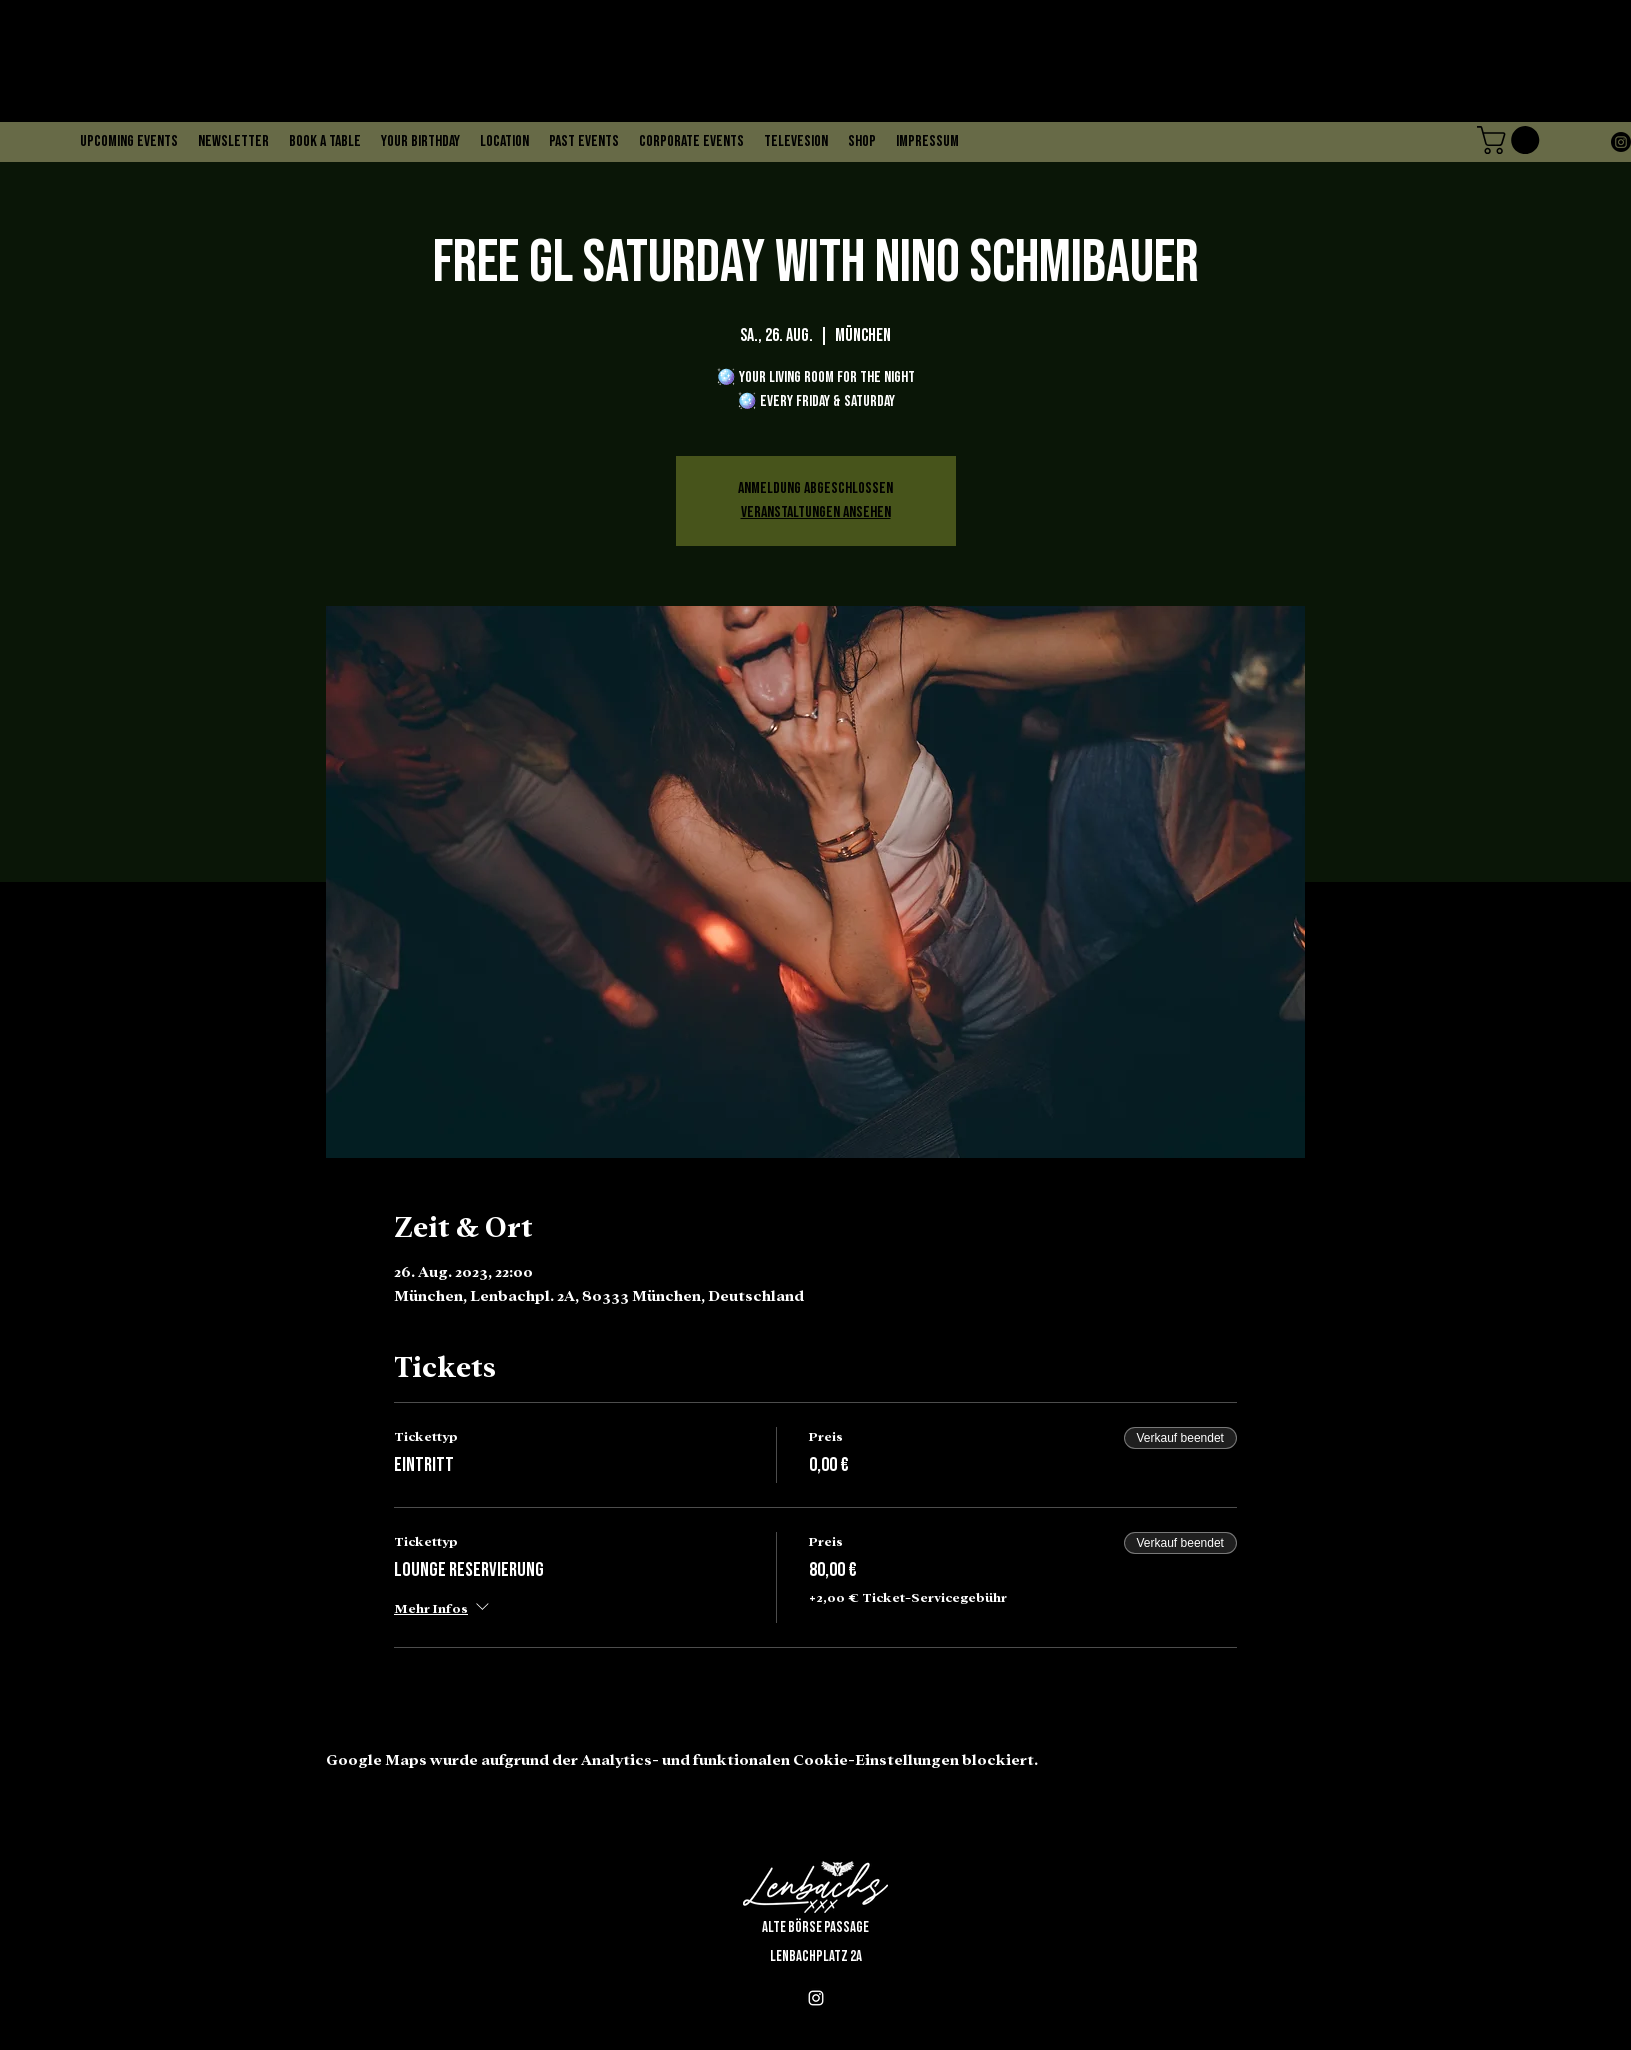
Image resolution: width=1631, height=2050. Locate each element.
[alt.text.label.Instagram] (1621, 142)
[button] (1511, 140)
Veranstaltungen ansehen (816, 512)
